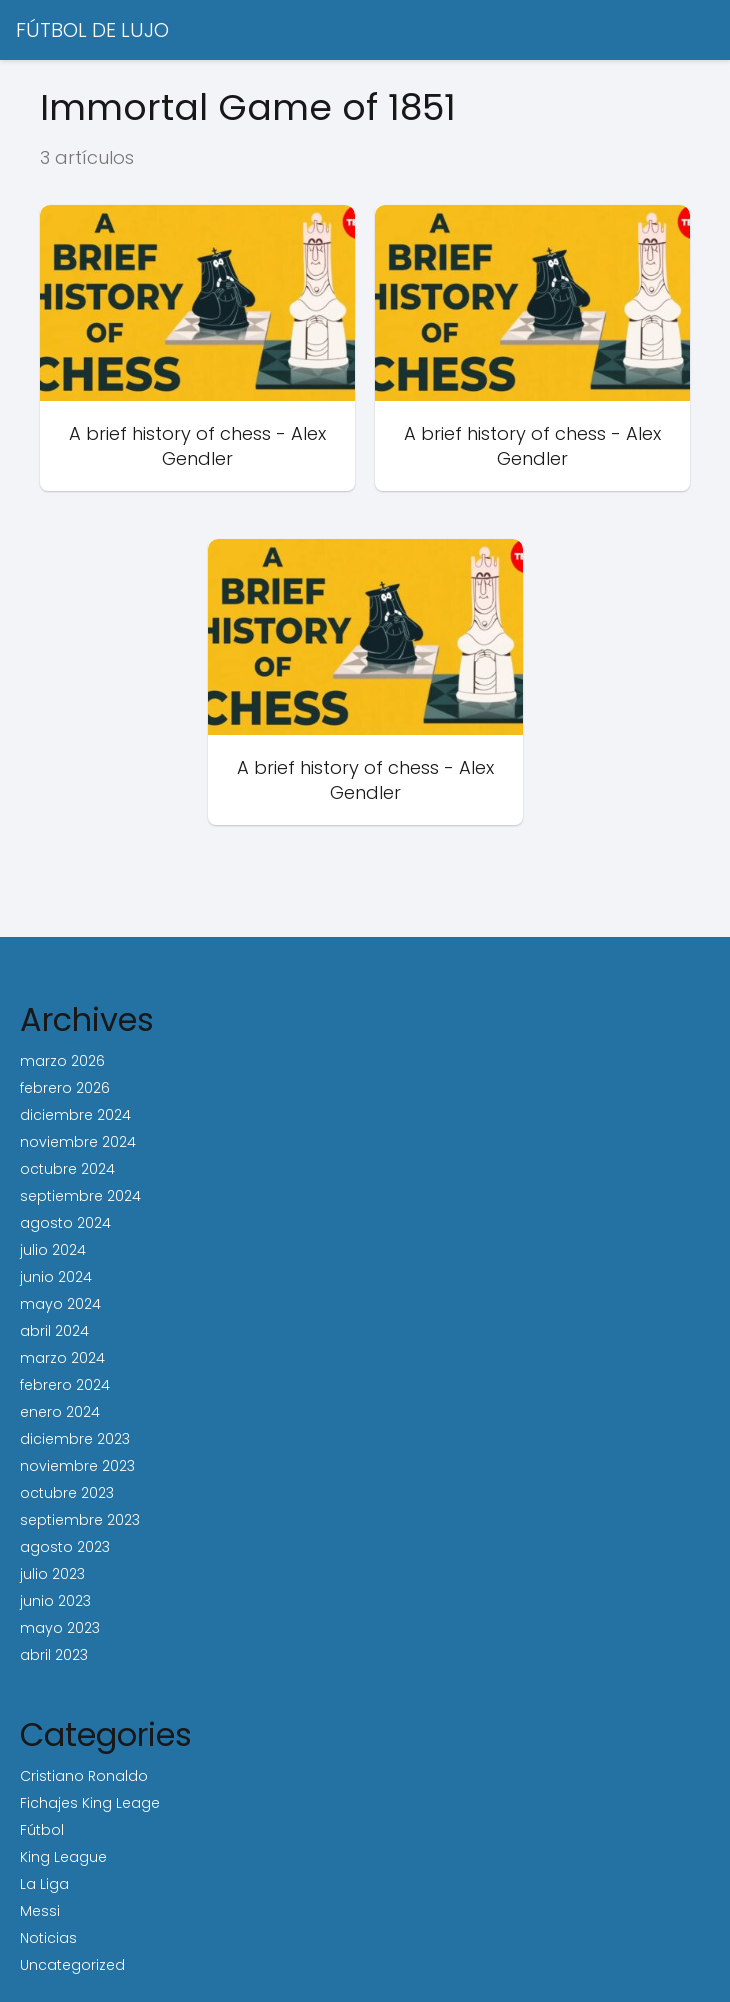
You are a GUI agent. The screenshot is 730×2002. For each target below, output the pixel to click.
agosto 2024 (65, 1223)
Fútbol (42, 1830)
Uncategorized (72, 1965)
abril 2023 (54, 1655)
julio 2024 (53, 1250)
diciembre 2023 (75, 1439)
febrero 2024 (65, 1385)
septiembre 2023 (80, 1520)
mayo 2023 (60, 1628)
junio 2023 (55, 1601)
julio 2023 (52, 1574)
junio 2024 (56, 1277)
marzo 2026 (62, 1061)
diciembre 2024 (75, 1115)
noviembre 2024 (78, 1142)
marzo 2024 (62, 1358)
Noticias (48, 1938)
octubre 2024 (67, 1169)
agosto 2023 (65, 1547)
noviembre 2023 (77, 1466)
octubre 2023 (67, 1493)
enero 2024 (60, 1412)
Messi (40, 1911)
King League (63, 1857)
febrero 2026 (65, 1088)
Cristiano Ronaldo (84, 1776)
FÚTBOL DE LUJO (92, 30)
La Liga (44, 1884)
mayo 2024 (60, 1304)
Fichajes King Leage (90, 1803)
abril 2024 (54, 1331)
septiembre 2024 (80, 1196)
